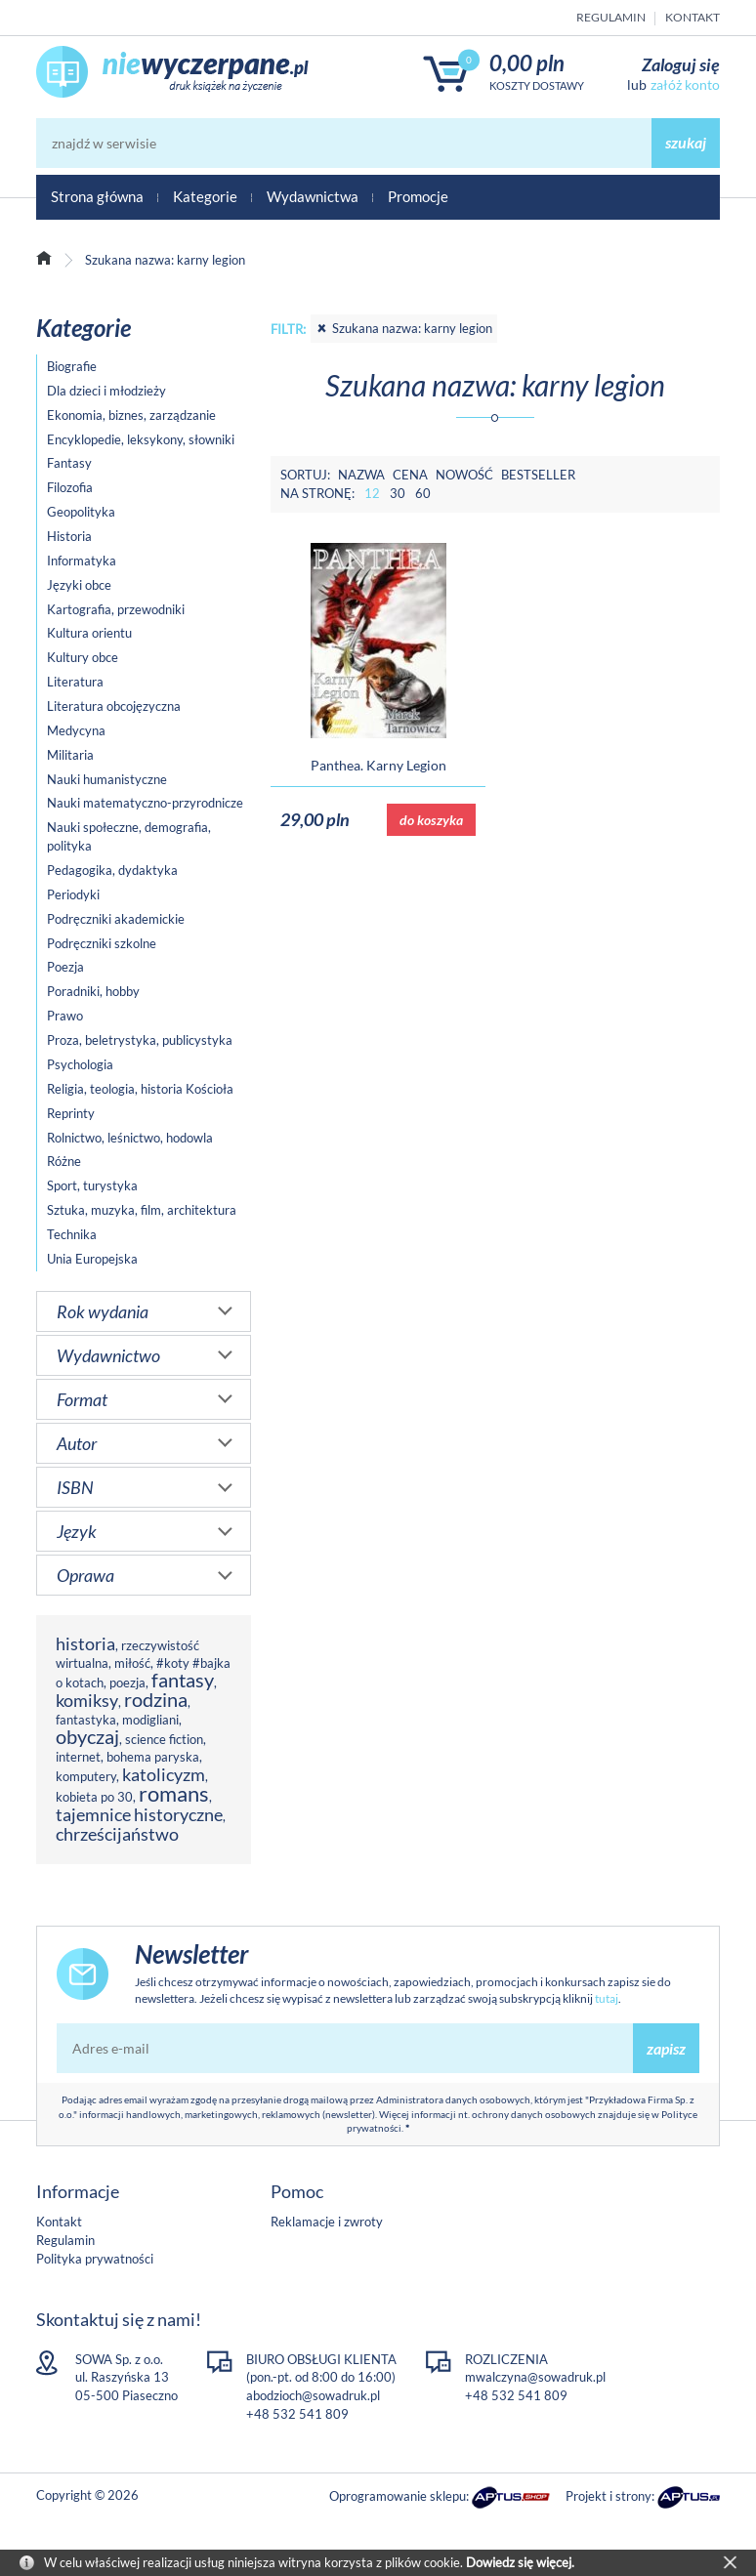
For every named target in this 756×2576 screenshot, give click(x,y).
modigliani (150, 1719)
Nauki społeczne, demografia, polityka (129, 836)
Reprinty (71, 1113)
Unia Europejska (92, 1259)
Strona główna (97, 196)
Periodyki (73, 894)
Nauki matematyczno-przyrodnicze (145, 802)
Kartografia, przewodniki (116, 609)
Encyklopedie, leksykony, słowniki (140, 439)
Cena (410, 474)
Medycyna (76, 730)
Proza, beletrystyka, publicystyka (139, 1040)
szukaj (685, 142)
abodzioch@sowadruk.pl (313, 2395)
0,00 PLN (527, 63)
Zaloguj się (681, 64)
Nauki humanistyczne (107, 779)
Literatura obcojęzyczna (114, 706)
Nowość (464, 474)
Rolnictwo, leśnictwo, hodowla (130, 1137)
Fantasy (69, 463)
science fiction (164, 1739)
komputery (86, 1776)
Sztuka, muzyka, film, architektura (141, 1210)
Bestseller (538, 474)
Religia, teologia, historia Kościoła (140, 1089)
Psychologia (80, 1064)
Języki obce (79, 585)
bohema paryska (152, 1757)
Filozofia (70, 487)
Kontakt (692, 17)
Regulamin (611, 17)
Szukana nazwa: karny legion (403, 328)
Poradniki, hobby (93, 991)
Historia (69, 536)
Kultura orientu (89, 633)
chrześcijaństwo (117, 1834)
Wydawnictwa (312, 196)
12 (372, 493)
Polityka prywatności (94, 2258)
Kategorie (205, 196)
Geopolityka (81, 511)
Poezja (65, 967)
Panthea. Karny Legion (378, 765)
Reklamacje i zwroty (327, 2221)
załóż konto (685, 84)
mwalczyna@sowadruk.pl (535, 2377)
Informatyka (81, 560)
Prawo (65, 1015)
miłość (132, 1663)
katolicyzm (163, 1774)
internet (78, 1757)
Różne (64, 1161)
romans (174, 1793)
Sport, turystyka (92, 1185)
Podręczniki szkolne (101, 943)
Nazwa (361, 474)
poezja (127, 1682)
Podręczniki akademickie (116, 919)
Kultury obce (82, 657)
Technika (72, 1234)
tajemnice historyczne (139, 1814)
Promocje (418, 196)
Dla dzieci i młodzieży (106, 390)
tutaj (606, 1998)
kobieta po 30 (94, 1797)
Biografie (72, 366)
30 (397, 493)
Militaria (70, 755)
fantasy (182, 1680)
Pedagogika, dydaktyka (112, 870)
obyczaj (87, 1736)
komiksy (87, 1700)
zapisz (666, 2048)
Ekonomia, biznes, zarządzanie (131, 415)
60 (423, 493)
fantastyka (86, 1719)
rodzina (156, 1699)
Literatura (75, 681)
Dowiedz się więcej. (520, 2562)
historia (85, 1643)
